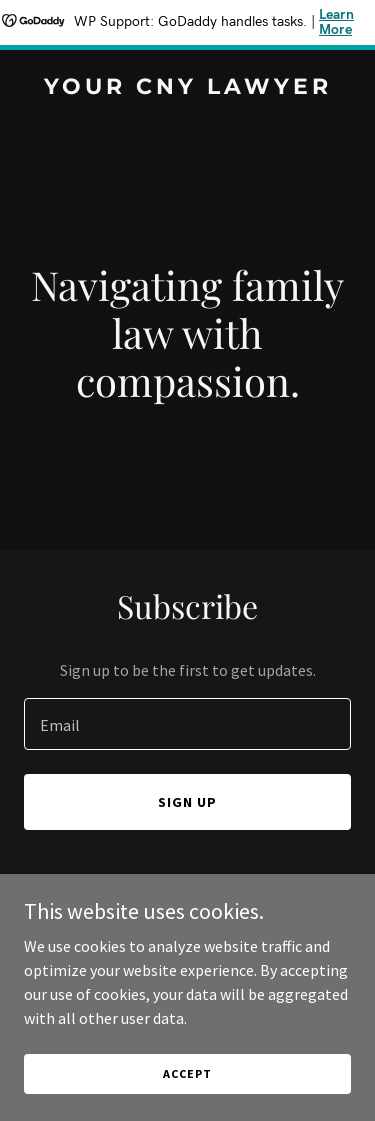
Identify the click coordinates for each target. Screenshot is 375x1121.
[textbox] (187, 724)
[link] (187, 88)
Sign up (187, 802)
